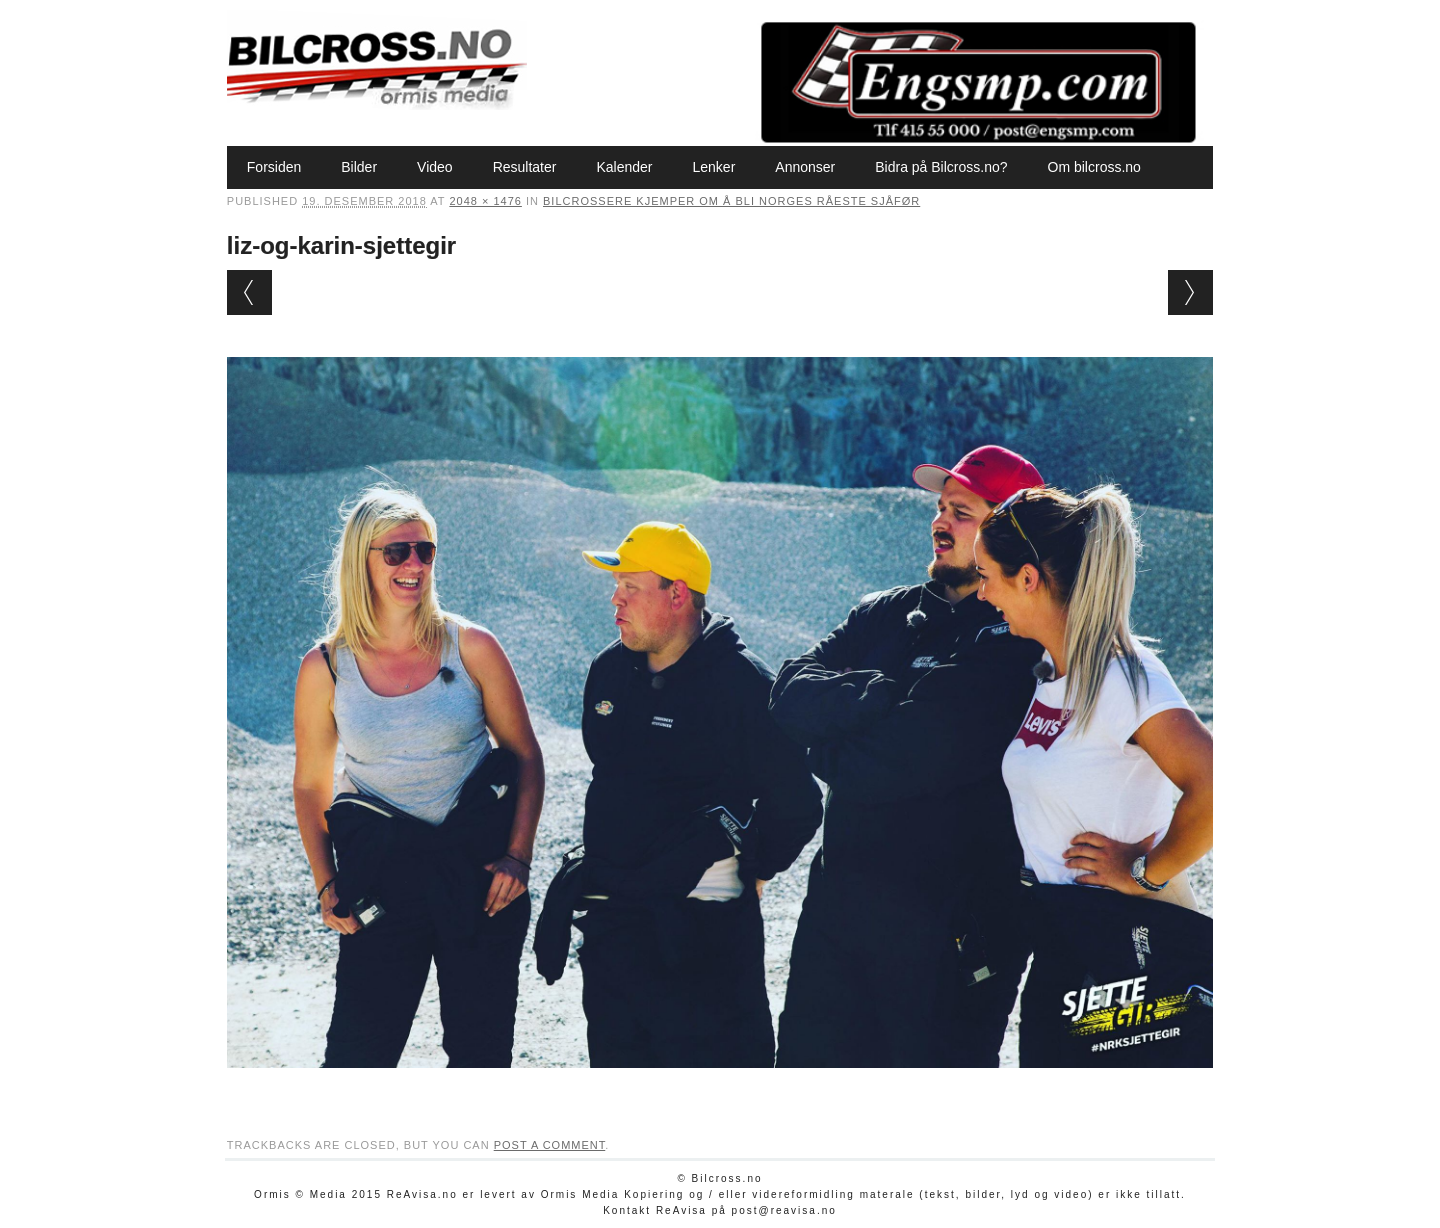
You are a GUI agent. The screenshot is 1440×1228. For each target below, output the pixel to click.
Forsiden (274, 167)
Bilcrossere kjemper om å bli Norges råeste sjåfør (731, 201)
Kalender (624, 167)
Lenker (713, 167)
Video (435, 167)
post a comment (550, 1145)
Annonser (805, 167)
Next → (1190, 292)
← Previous (249, 292)
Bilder (359, 167)
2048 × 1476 (485, 201)
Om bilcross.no (1094, 167)
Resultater (525, 167)
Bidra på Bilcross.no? (941, 167)
